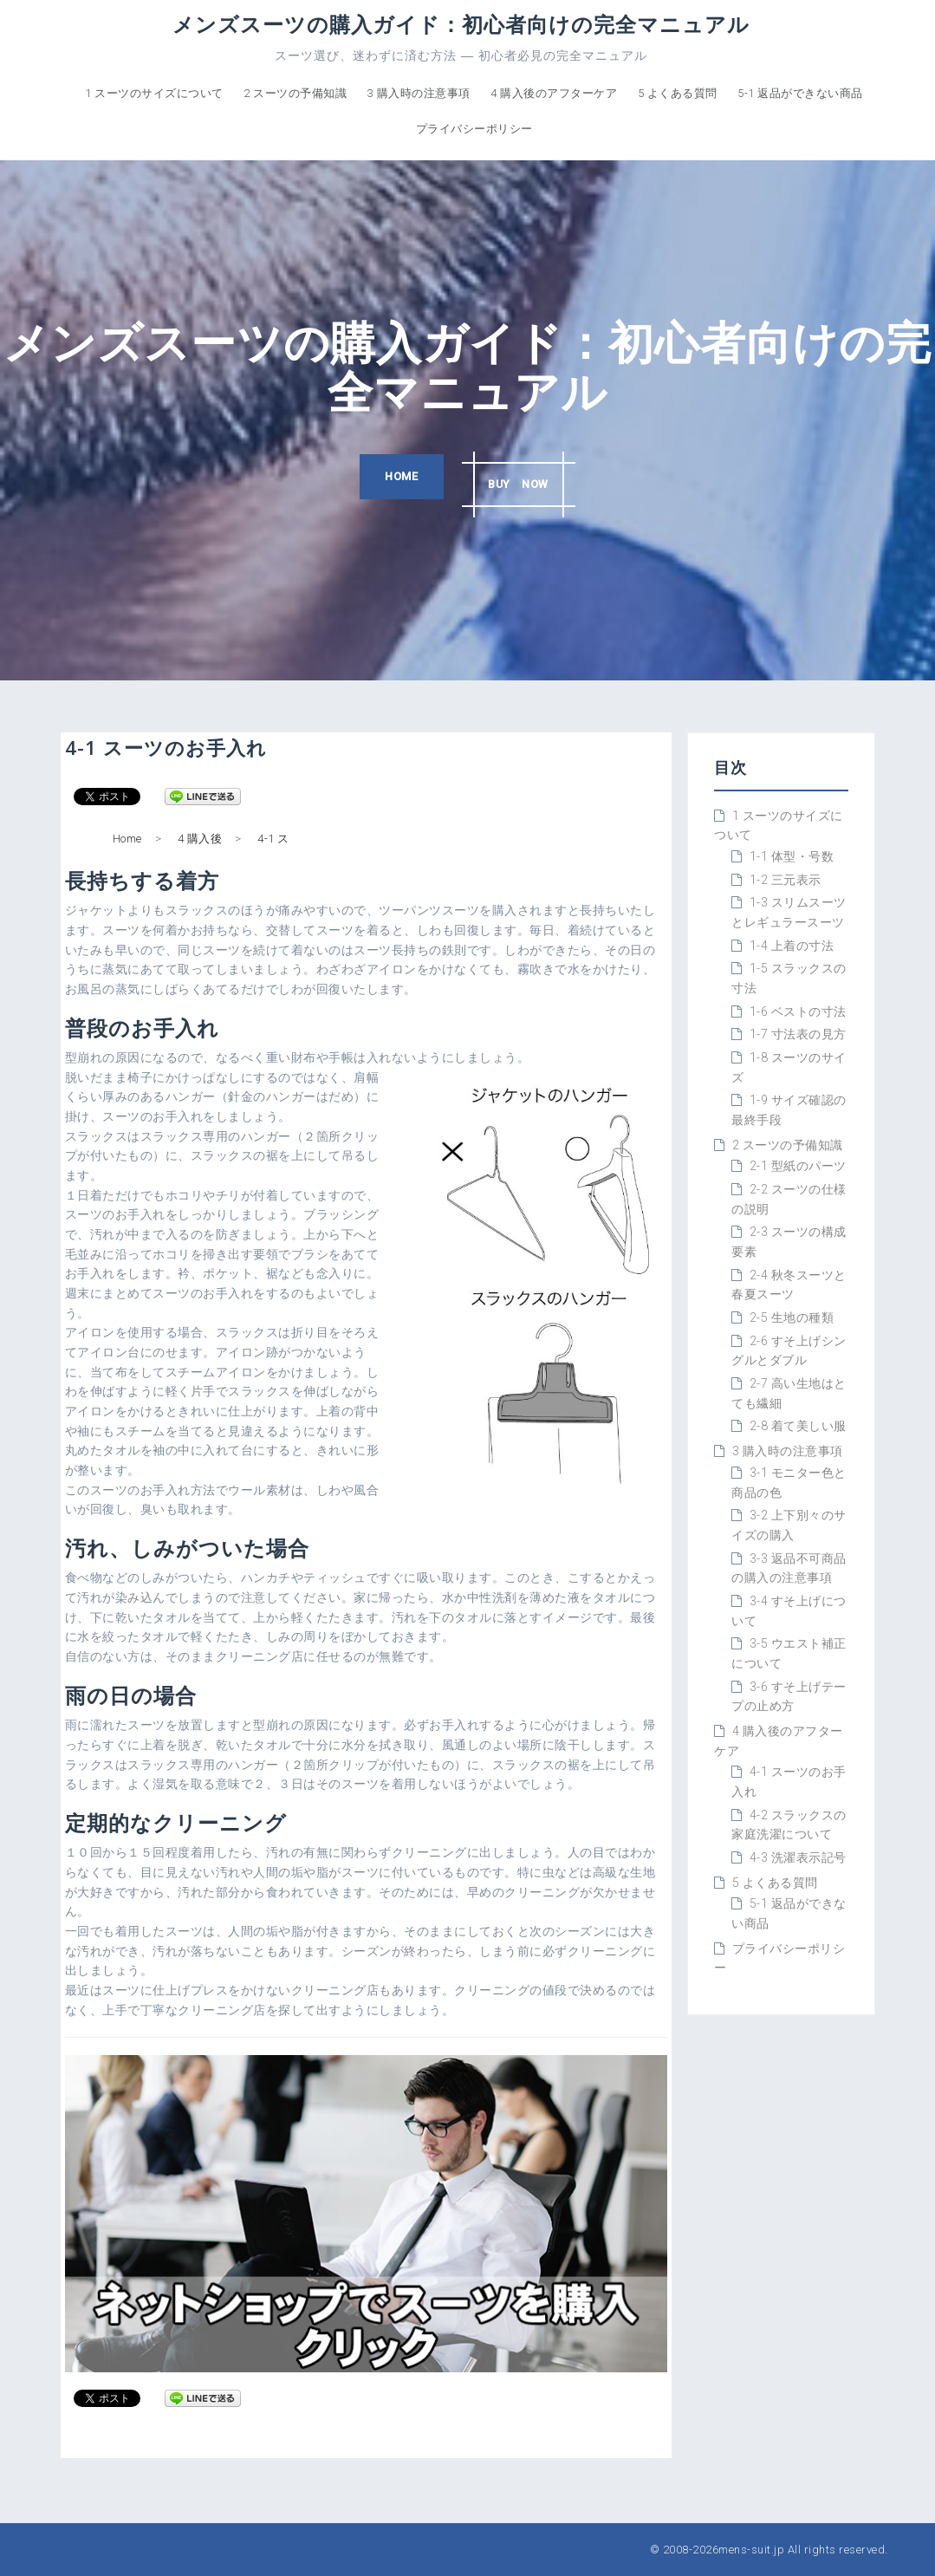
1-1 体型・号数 (792, 856)
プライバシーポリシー (474, 128)
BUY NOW (524, 478)
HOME (393, 478)
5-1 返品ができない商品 (800, 93)
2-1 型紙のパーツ (798, 1166)
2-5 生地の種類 (792, 1317)
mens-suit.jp (751, 2549)
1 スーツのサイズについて (154, 93)
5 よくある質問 (677, 93)
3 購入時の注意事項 (419, 93)
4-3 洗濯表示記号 (798, 1857)
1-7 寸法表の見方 (798, 1034)
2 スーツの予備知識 (295, 93)
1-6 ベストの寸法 (798, 1011)
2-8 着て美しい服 (798, 1426)
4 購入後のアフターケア (553, 93)
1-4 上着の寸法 (792, 946)
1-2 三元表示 (785, 880)
